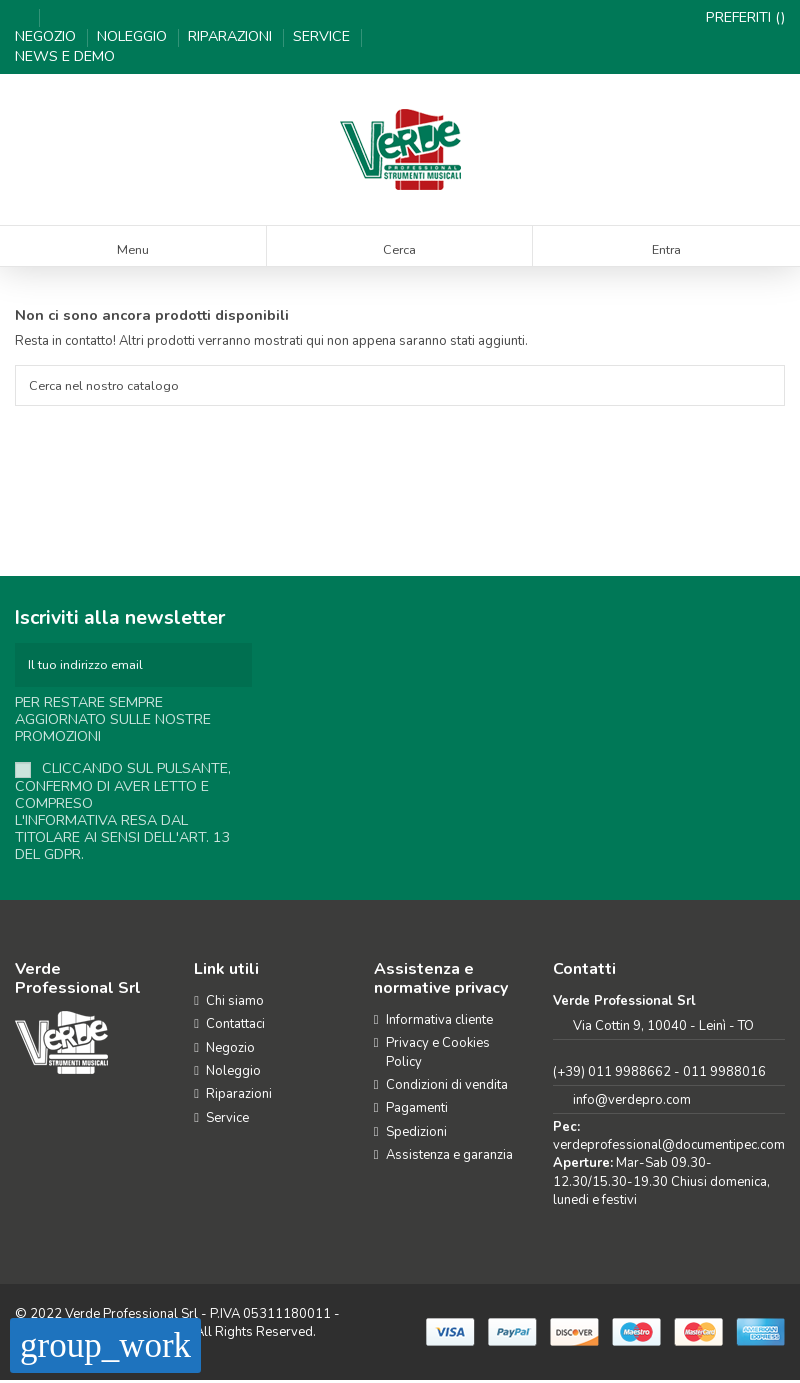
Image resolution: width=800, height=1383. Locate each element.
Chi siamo (235, 1003)
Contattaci (235, 1027)
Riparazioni (232, 36)
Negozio (47, 36)
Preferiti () (745, 17)
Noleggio (134, 36)
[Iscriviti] (239, 667)
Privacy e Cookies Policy (438, 1055)
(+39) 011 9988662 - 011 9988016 (659, 1075)
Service (323, 36)
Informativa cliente (439, 1023)
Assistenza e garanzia (449, 1158)
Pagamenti (417, 1111)
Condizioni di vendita (447, 1087)
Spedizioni (416, 1134)
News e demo (65, 56)
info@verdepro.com (632, 1102)
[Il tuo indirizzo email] (120, 667)
